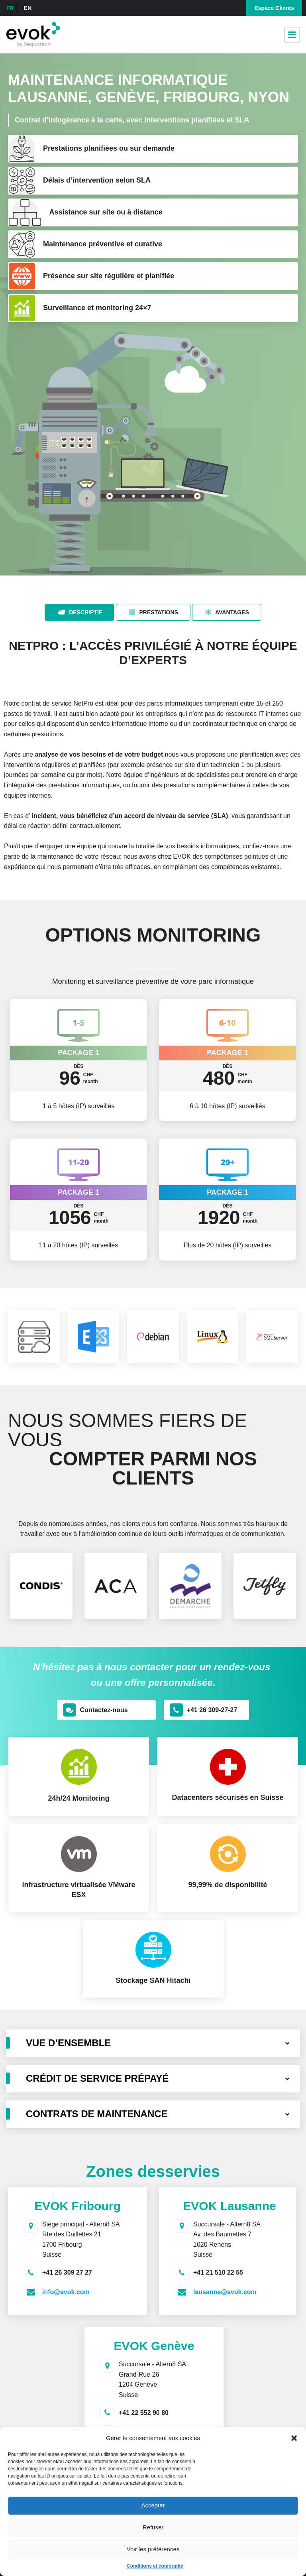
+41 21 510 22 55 (218, 2272)
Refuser (153, 2527)
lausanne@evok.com (225, 2292)
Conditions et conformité (155, 2566)
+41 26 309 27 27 (67, 2272)
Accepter (153, 2505)
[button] (294, 2438)
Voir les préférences (153, 2549)
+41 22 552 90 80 (144, 2412)
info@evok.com (66, 2292)
